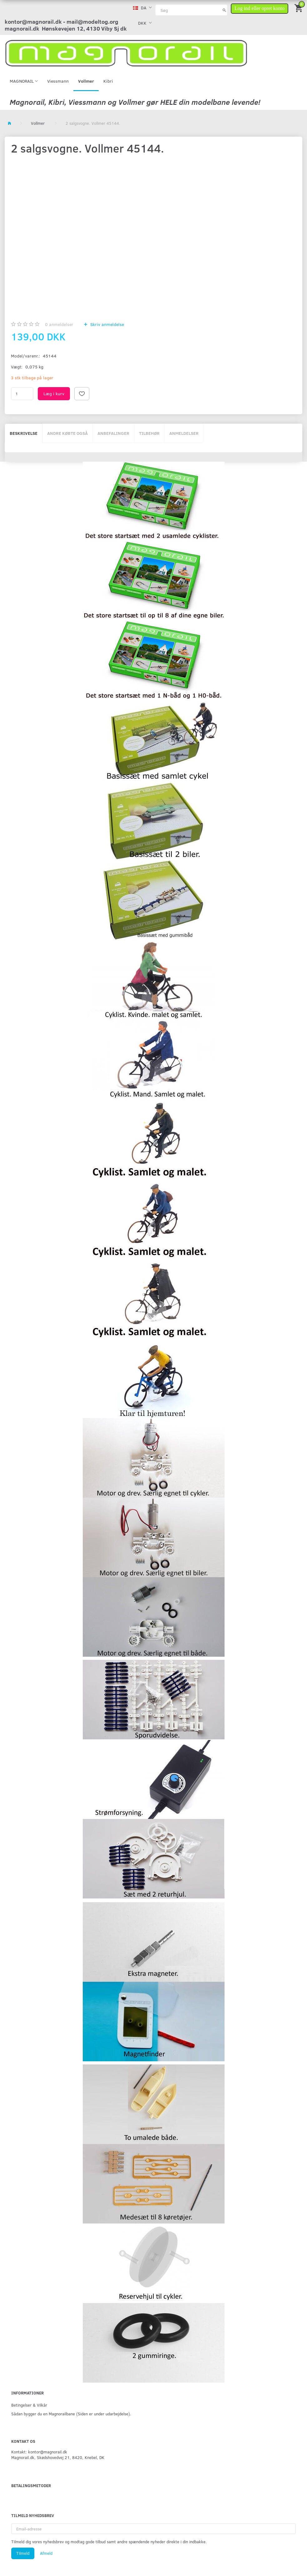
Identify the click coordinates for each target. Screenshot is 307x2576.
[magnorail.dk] (126, 52)
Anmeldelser (184, 433)
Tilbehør (149, 433)
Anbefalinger (113, 433)
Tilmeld (22, 2553)
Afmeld (46, 2553)
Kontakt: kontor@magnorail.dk (39, 2451)
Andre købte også (67, 433)
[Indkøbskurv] (299, 7)
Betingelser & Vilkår (29, 2405)
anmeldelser (59, 324)
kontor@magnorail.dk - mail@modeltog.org (61, 21)
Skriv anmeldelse (106, 324)
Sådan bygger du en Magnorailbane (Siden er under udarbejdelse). (71, 2413)
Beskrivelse (23, 433)
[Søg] (224, 10)
